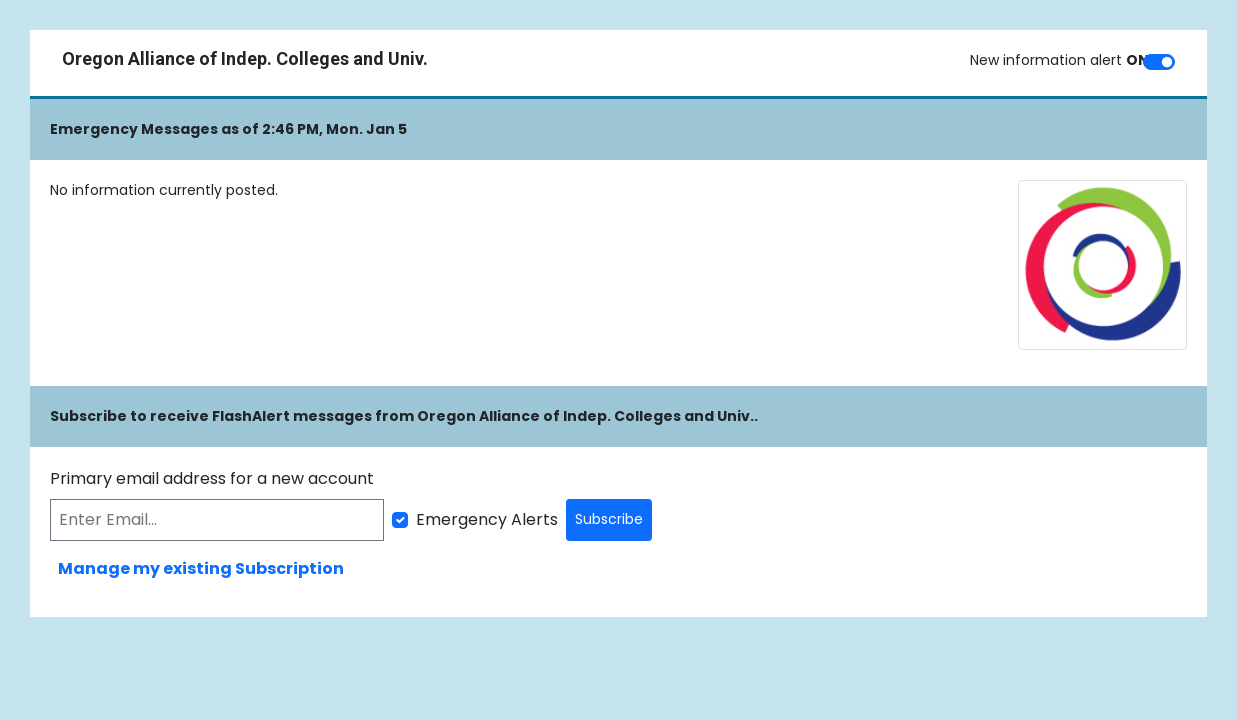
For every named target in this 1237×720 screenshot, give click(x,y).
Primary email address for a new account (212, 478)
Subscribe (609, 519)
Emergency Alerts (487, 519)
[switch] (1159, 62)
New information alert (1059, 60)
